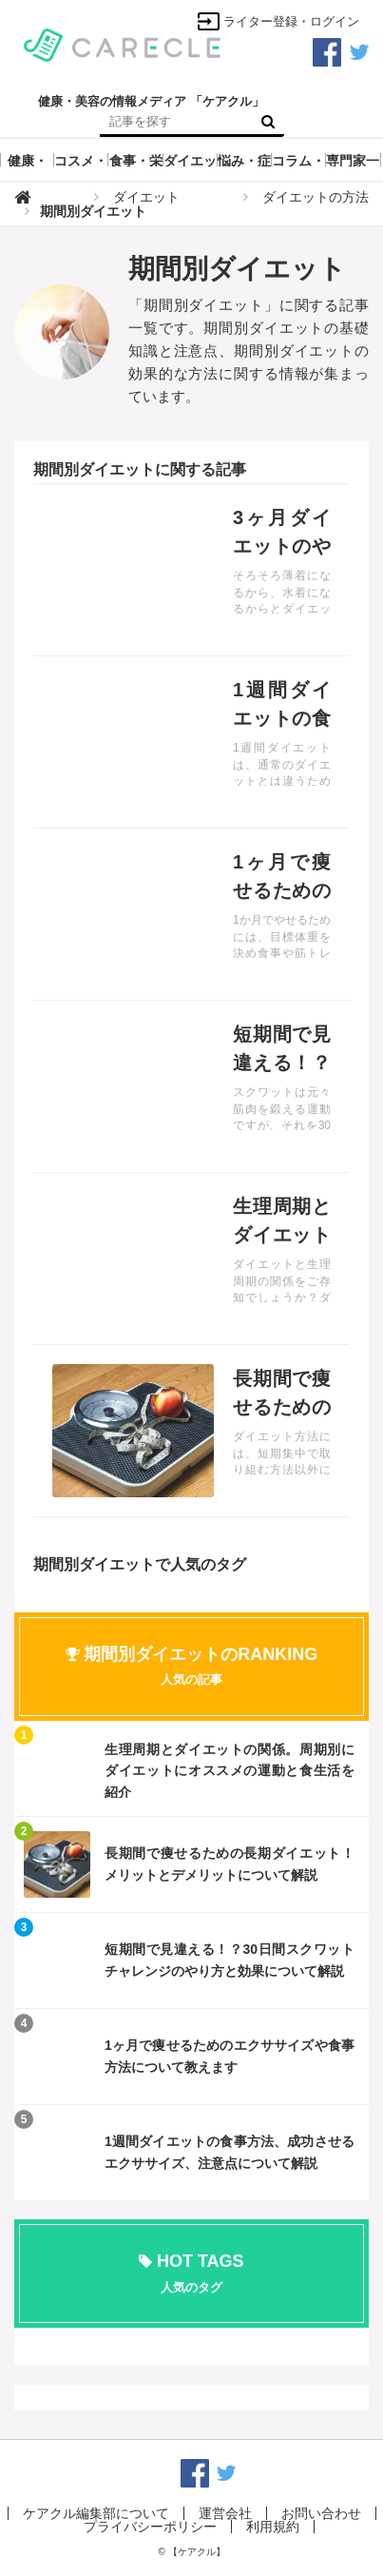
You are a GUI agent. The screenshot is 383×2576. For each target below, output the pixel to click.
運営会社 (225, 2513)
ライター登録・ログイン (278, 21)
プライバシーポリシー (150, 2526)
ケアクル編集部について (96, 2513)
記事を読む (191, 569)
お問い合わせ (321, 2513)
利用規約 (272, 2526)
